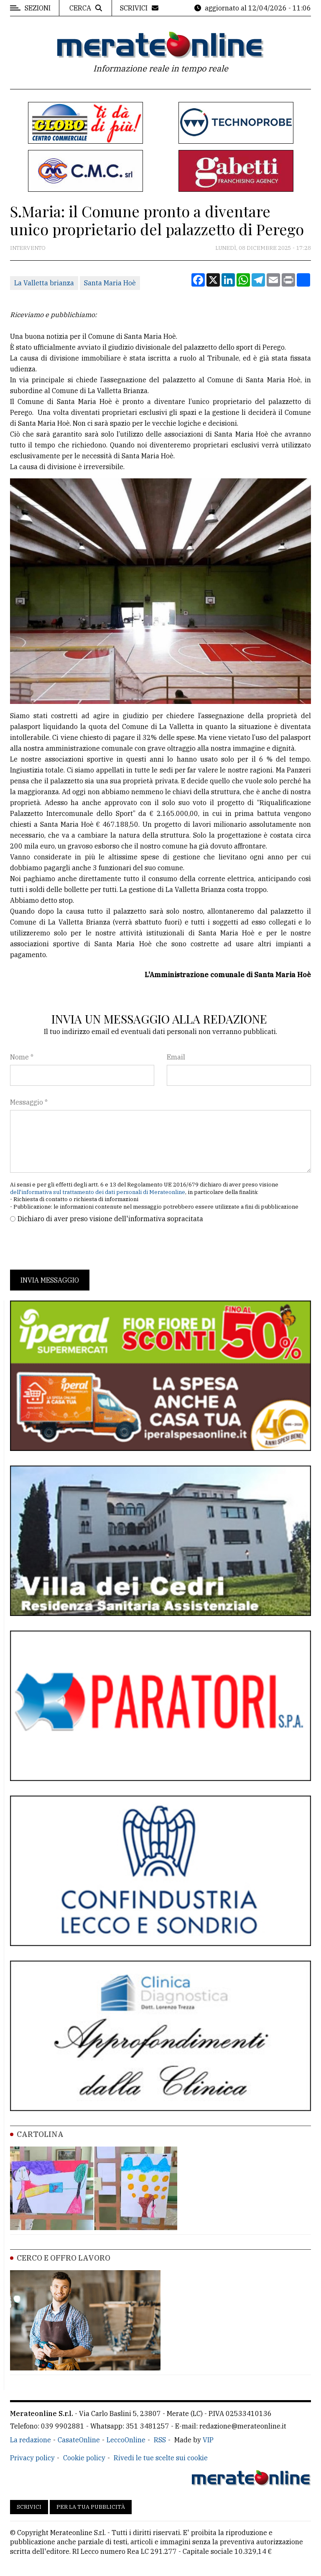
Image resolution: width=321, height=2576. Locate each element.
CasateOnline (79, 2440)
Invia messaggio (49, 1280)
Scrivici (29, 2506)
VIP (208, 2440)
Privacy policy (32, 2458)
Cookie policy (84, 2458)
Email (176, 1057)
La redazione (30, 2440)
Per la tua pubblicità (90, 2506)
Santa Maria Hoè (110, 283)
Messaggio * (29, 1102)
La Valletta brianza (44, 283)
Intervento (28, 248)
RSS (160, 2440)
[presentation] (73, 1246)
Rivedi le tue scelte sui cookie (161, 2458)
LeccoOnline (126, 2440)
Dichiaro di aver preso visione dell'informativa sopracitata (110, 1218)
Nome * (21, 1057)
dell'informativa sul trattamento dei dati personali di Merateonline (97, 1192)
